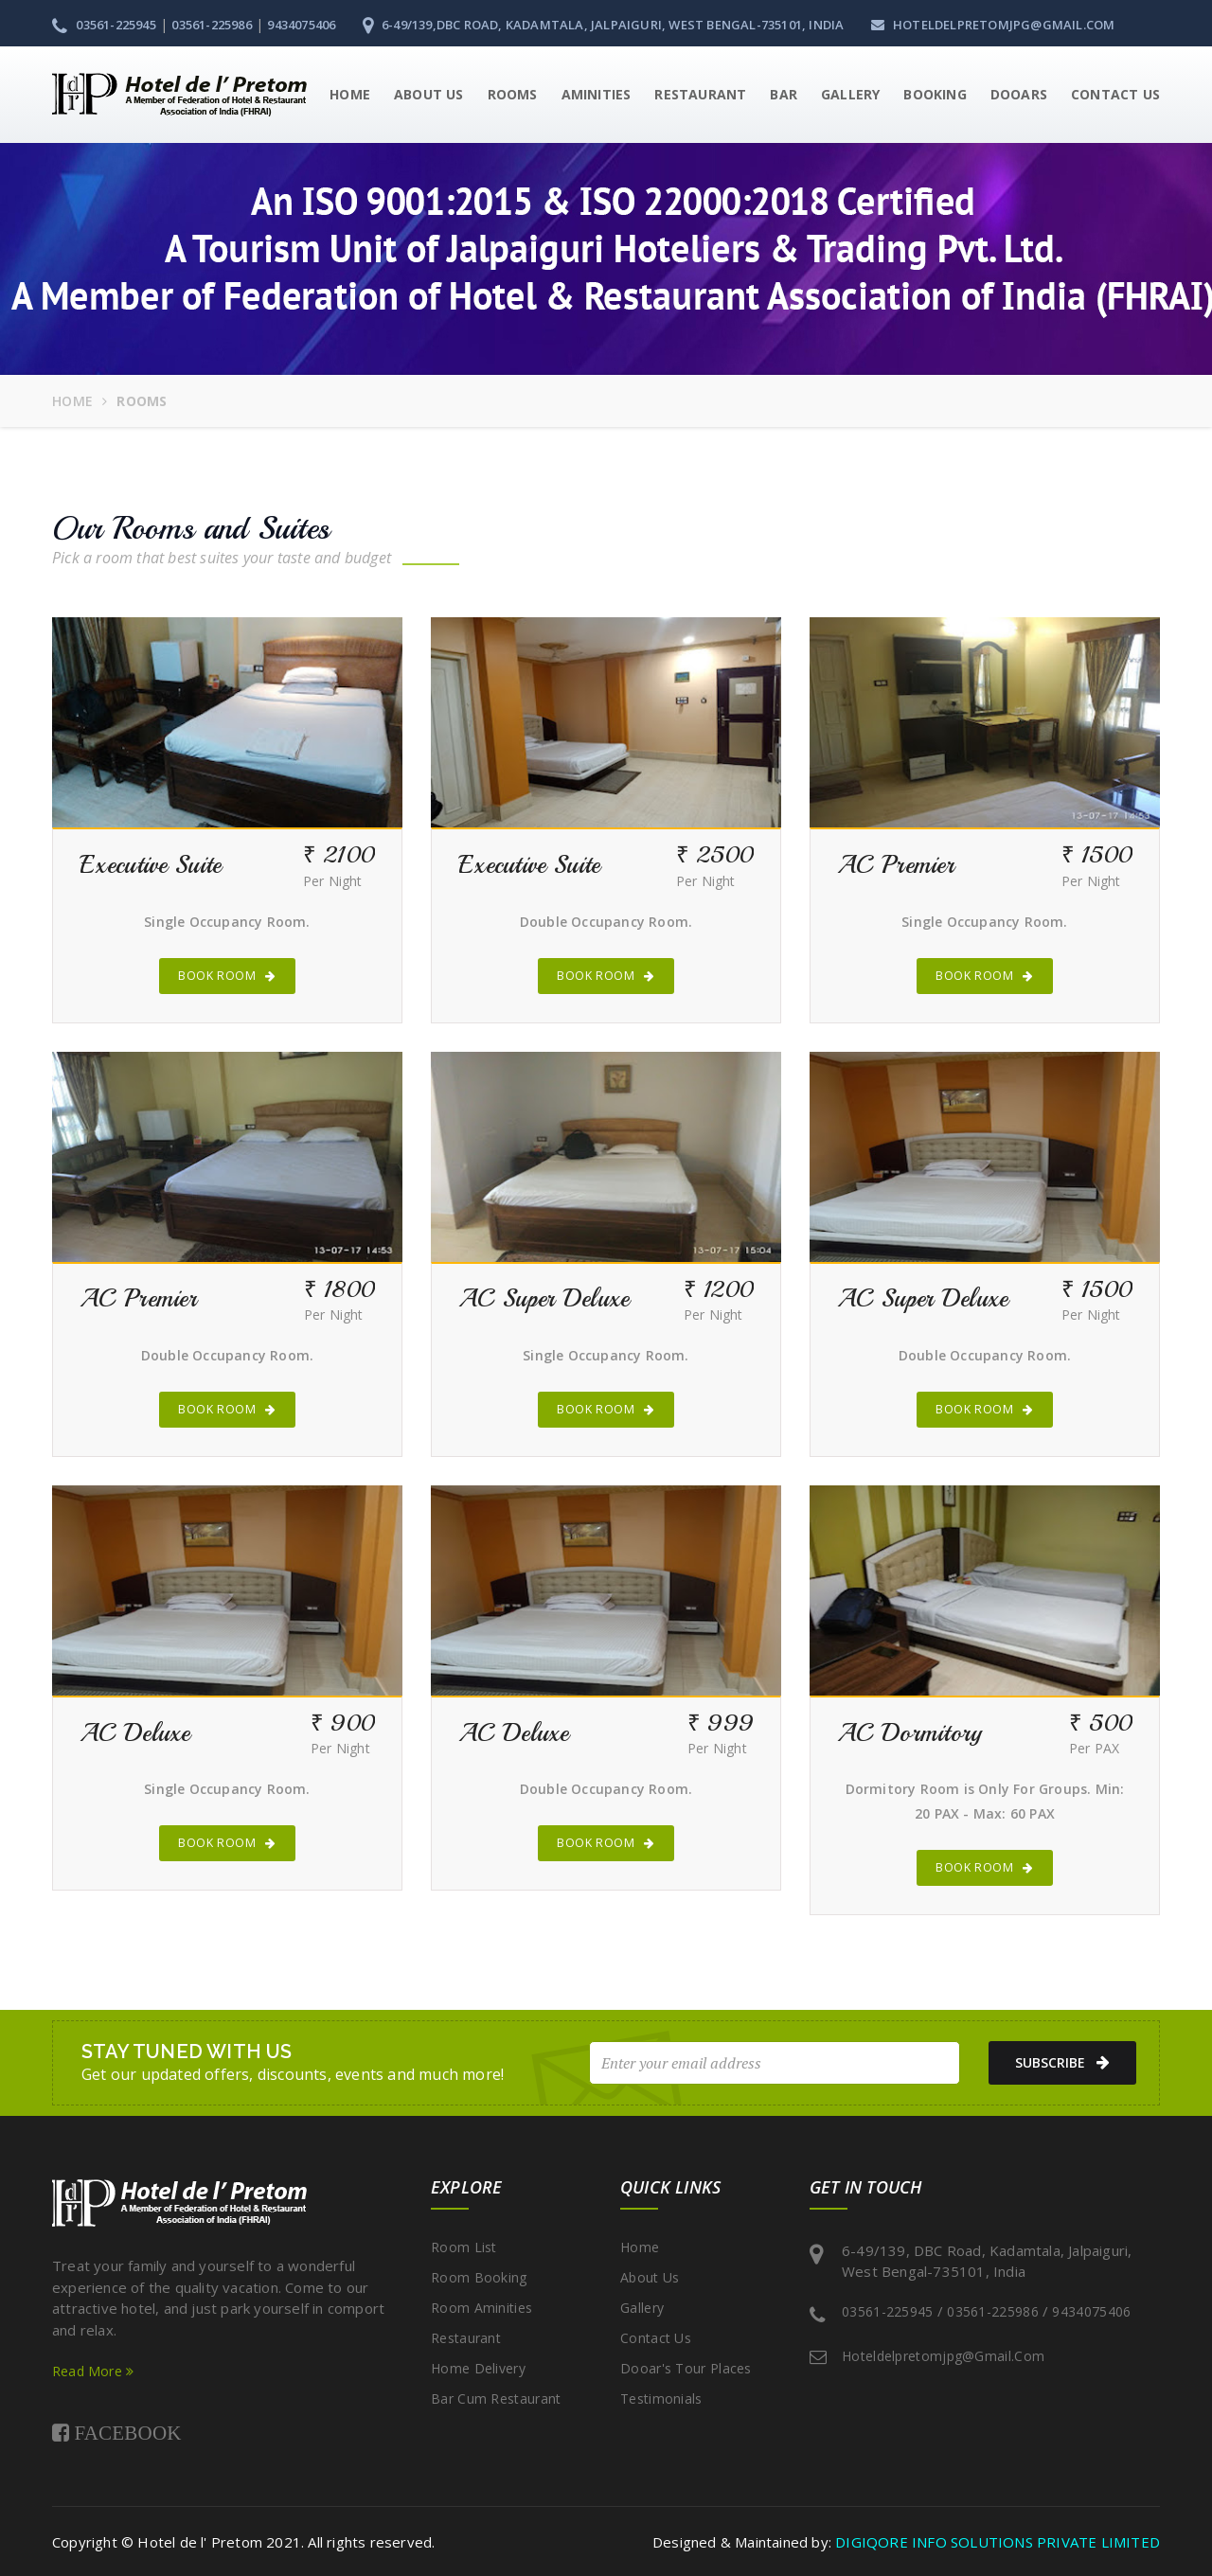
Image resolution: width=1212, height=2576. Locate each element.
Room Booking (479, 2277)
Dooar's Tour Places (686, 2368)
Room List (464, 2247)
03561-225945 (104, 24)
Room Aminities (481, 2308)
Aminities (596, 94)
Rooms (513, 94)
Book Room (227, 976)
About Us (429, 94)
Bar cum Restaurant (496, 2398)
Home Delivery (478, 2368)
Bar (783, 94)
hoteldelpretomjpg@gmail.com (993, 24)
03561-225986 (211, 24)
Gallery (850, 94)
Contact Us (1115, 94)
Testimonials (661, 2398)
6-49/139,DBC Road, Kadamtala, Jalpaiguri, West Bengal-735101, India (604, 24)
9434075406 (301, 24)
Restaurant (700, 94)
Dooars (1018, 94)
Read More (93, 2371)
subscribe (1056, 2063)
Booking (934, 94)
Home (350, 94)
